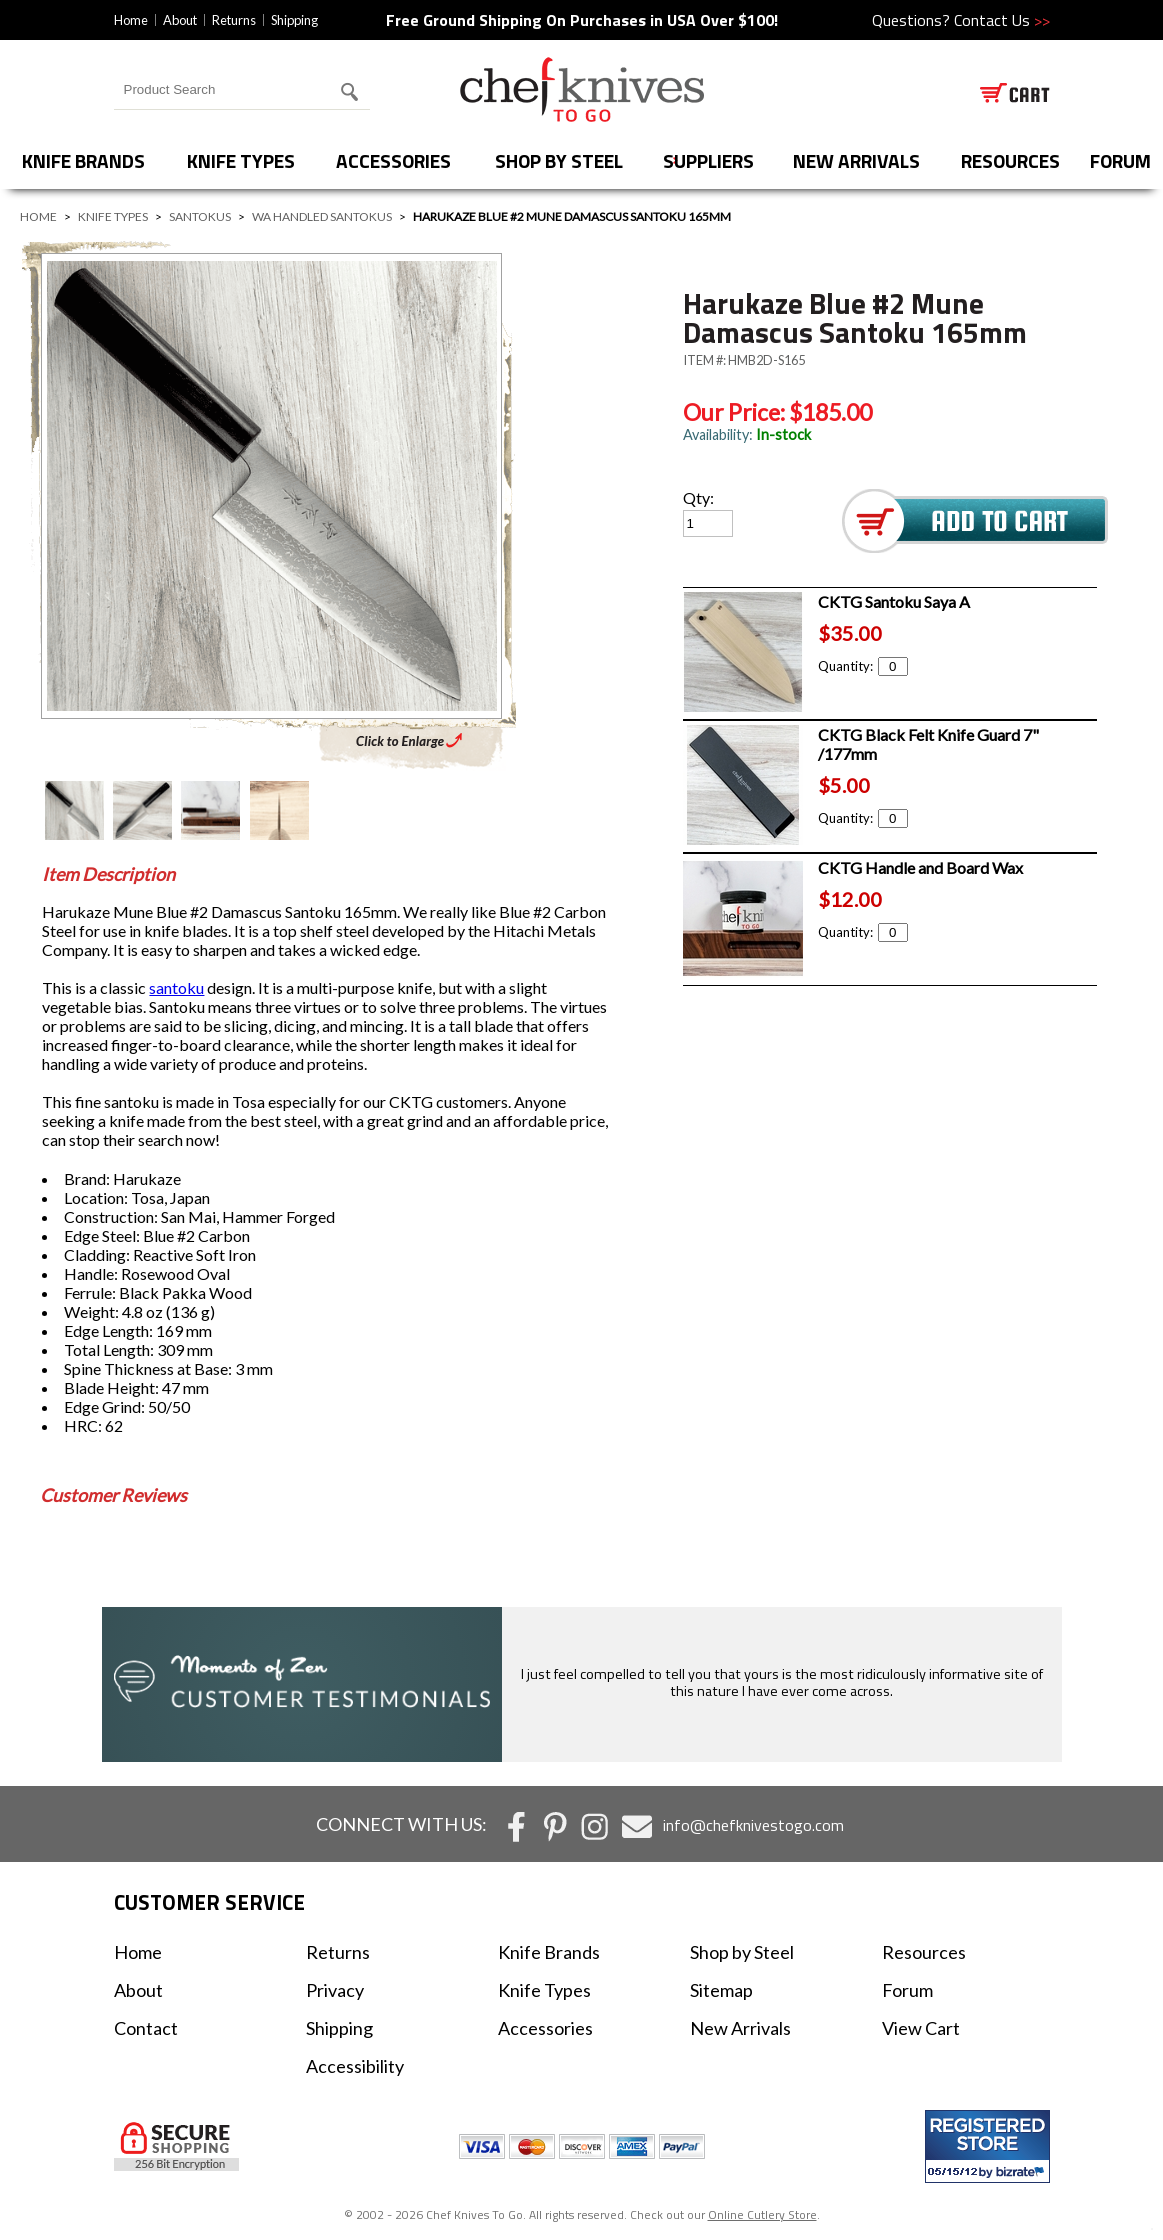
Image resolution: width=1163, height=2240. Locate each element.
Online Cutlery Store (762, 2214)
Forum (907, 1990)
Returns (234, 20)
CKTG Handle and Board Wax (920, 867)
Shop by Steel (559, 160)
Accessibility (355, 2066)
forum (1120, 160)
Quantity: (863, 666)
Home (131, 20)
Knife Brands (83, 160)
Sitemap (721, 1990)
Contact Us (1002, 20)
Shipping (294, 20)
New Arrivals (856, 160)
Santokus (200, 216)
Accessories (393, 160)
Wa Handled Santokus (322, 216)
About (180, 20)
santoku (176, 987)
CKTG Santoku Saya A (894, 601)
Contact (146, 2028)
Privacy (335, 1990)
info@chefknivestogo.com (753, 1825)
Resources (1010, 160)
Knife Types (241, 160)
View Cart (921, 2028)
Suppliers (708, 160)
